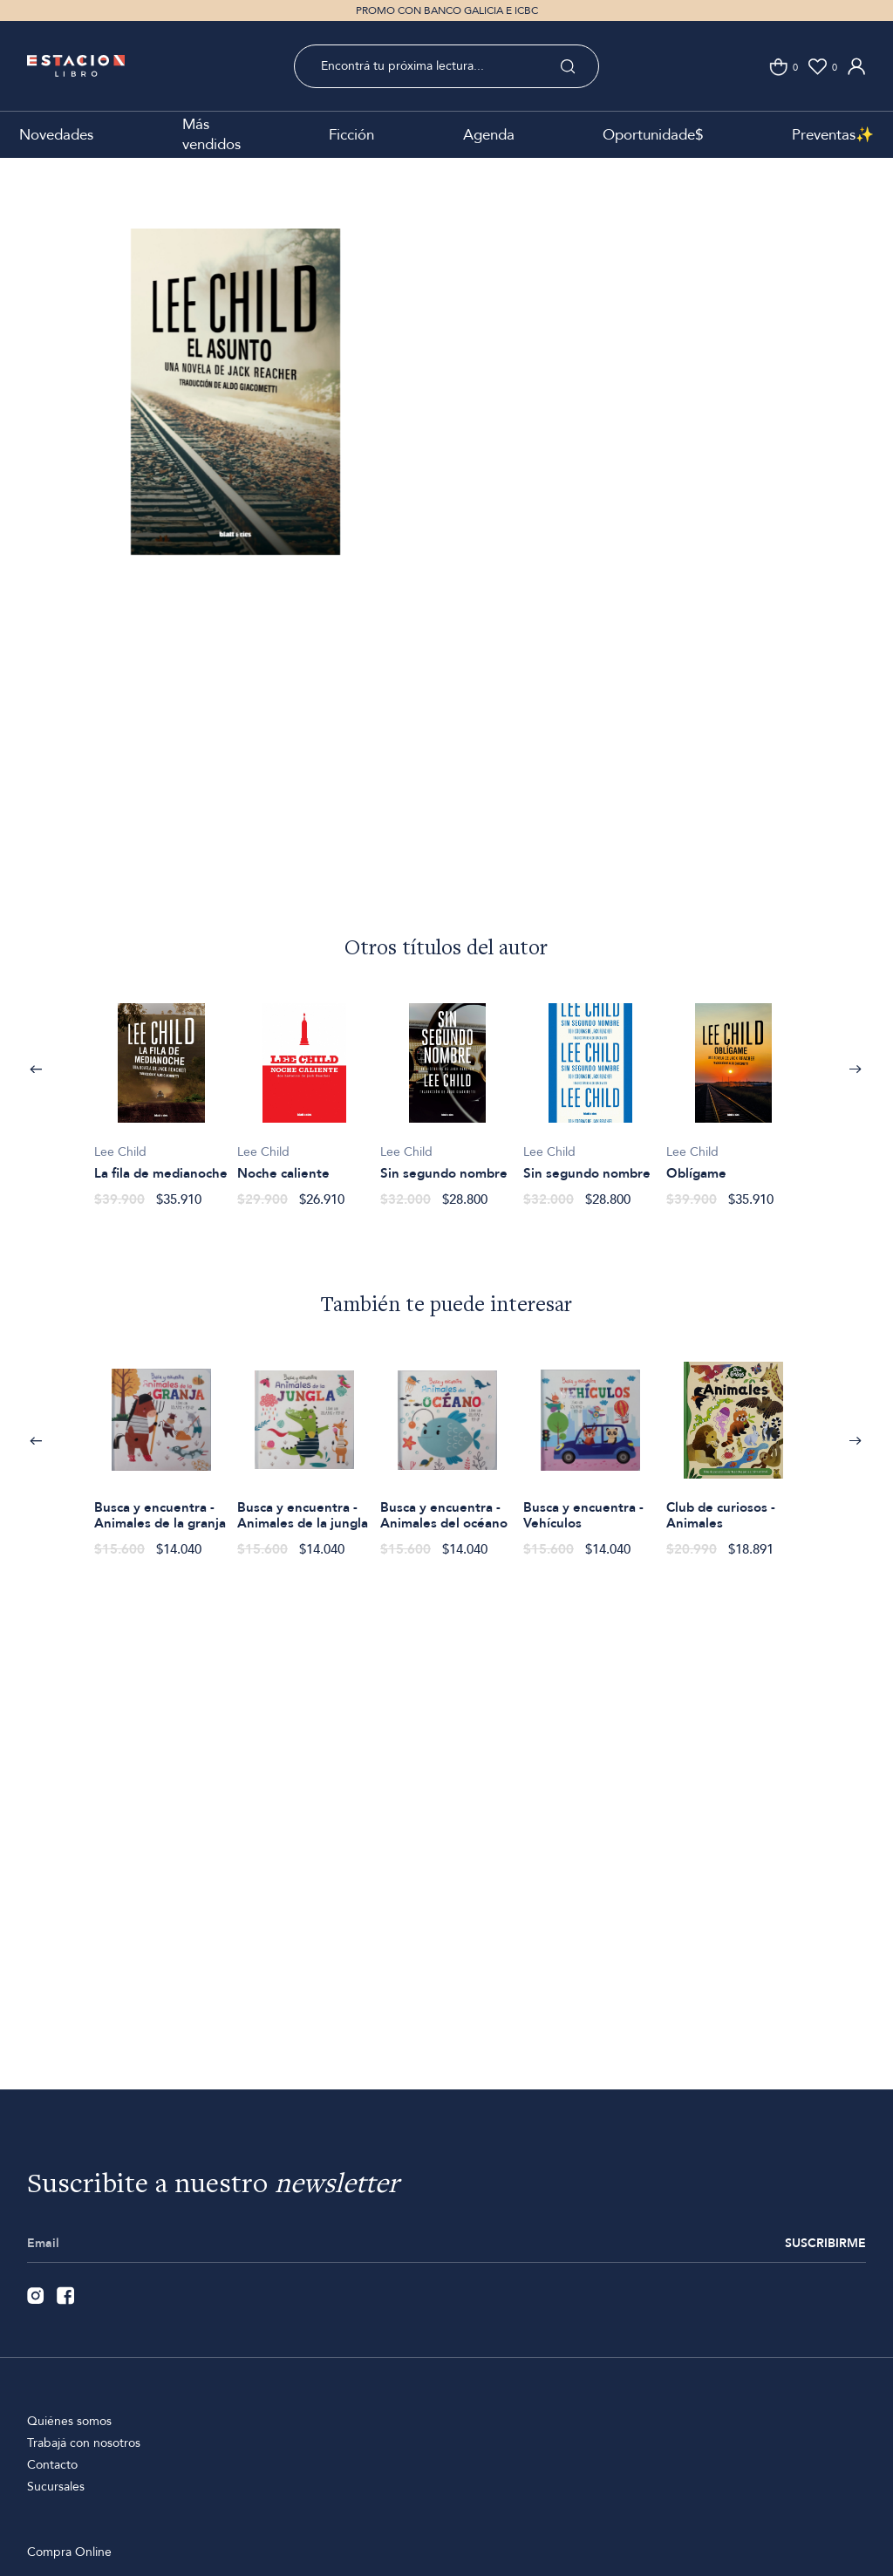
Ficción (351, 135)
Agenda (489, 135)
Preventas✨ (833, 135)
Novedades (56, 135)
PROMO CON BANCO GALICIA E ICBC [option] (447, 10)
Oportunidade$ (653, 135)
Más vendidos (211, 134)
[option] (236, 420)
